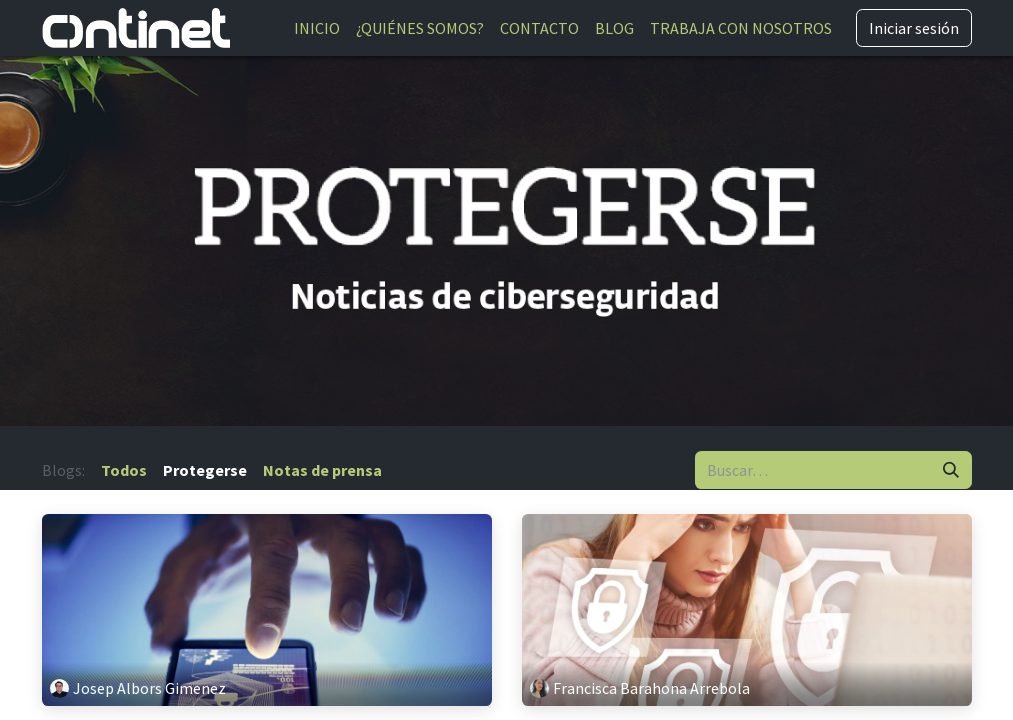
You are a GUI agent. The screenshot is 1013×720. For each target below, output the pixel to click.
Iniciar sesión (914, 28)
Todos (124, 470)
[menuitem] (317, 28)
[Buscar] (951, 470)
